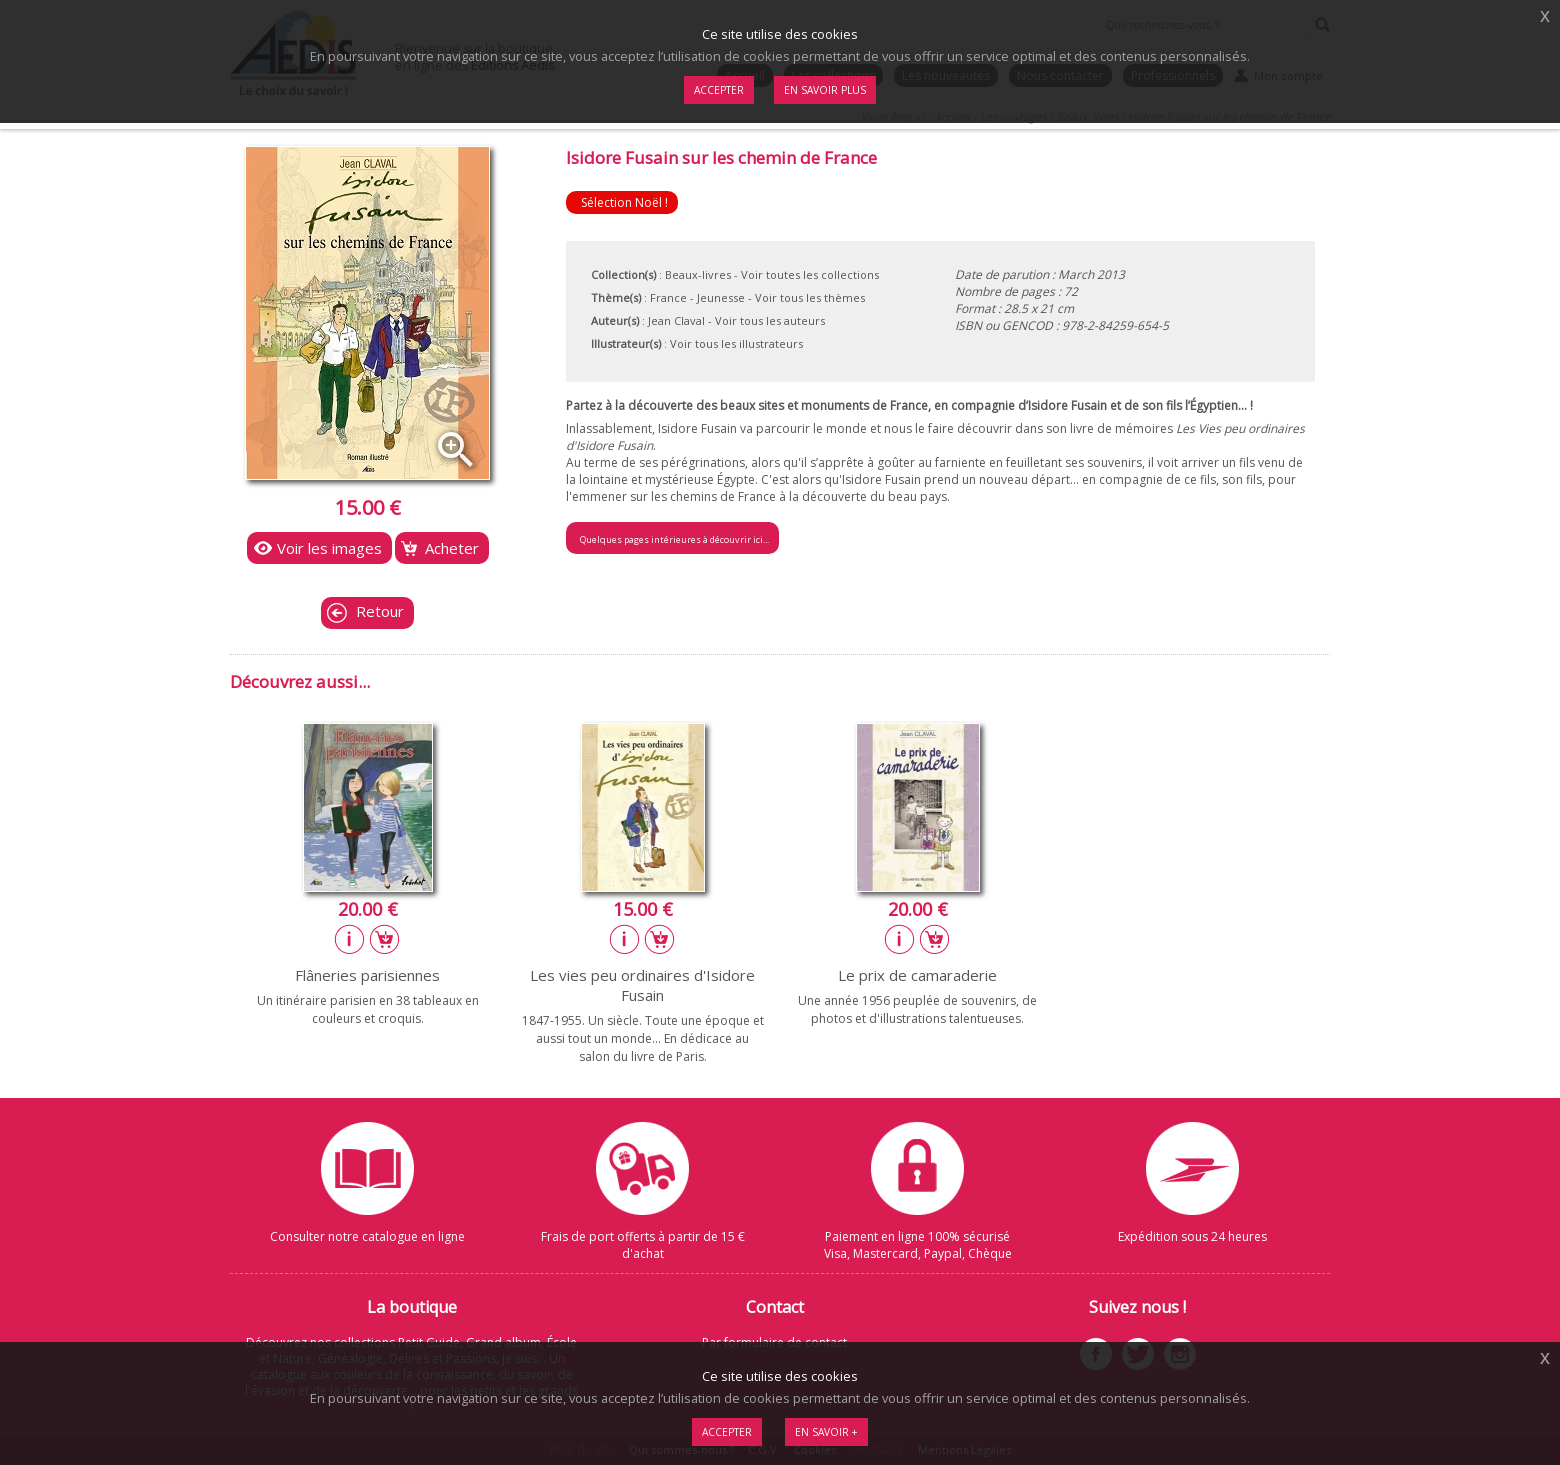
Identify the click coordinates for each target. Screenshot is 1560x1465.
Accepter (727, 1432)
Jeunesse (721, 297)
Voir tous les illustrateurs (736, 343)
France (668, 297)
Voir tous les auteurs (770, 320)
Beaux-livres (698, 274)
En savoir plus (825, 90)
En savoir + (826, 1432)
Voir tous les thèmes (810, 297)
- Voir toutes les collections (806, 274)
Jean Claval (676, 320)
